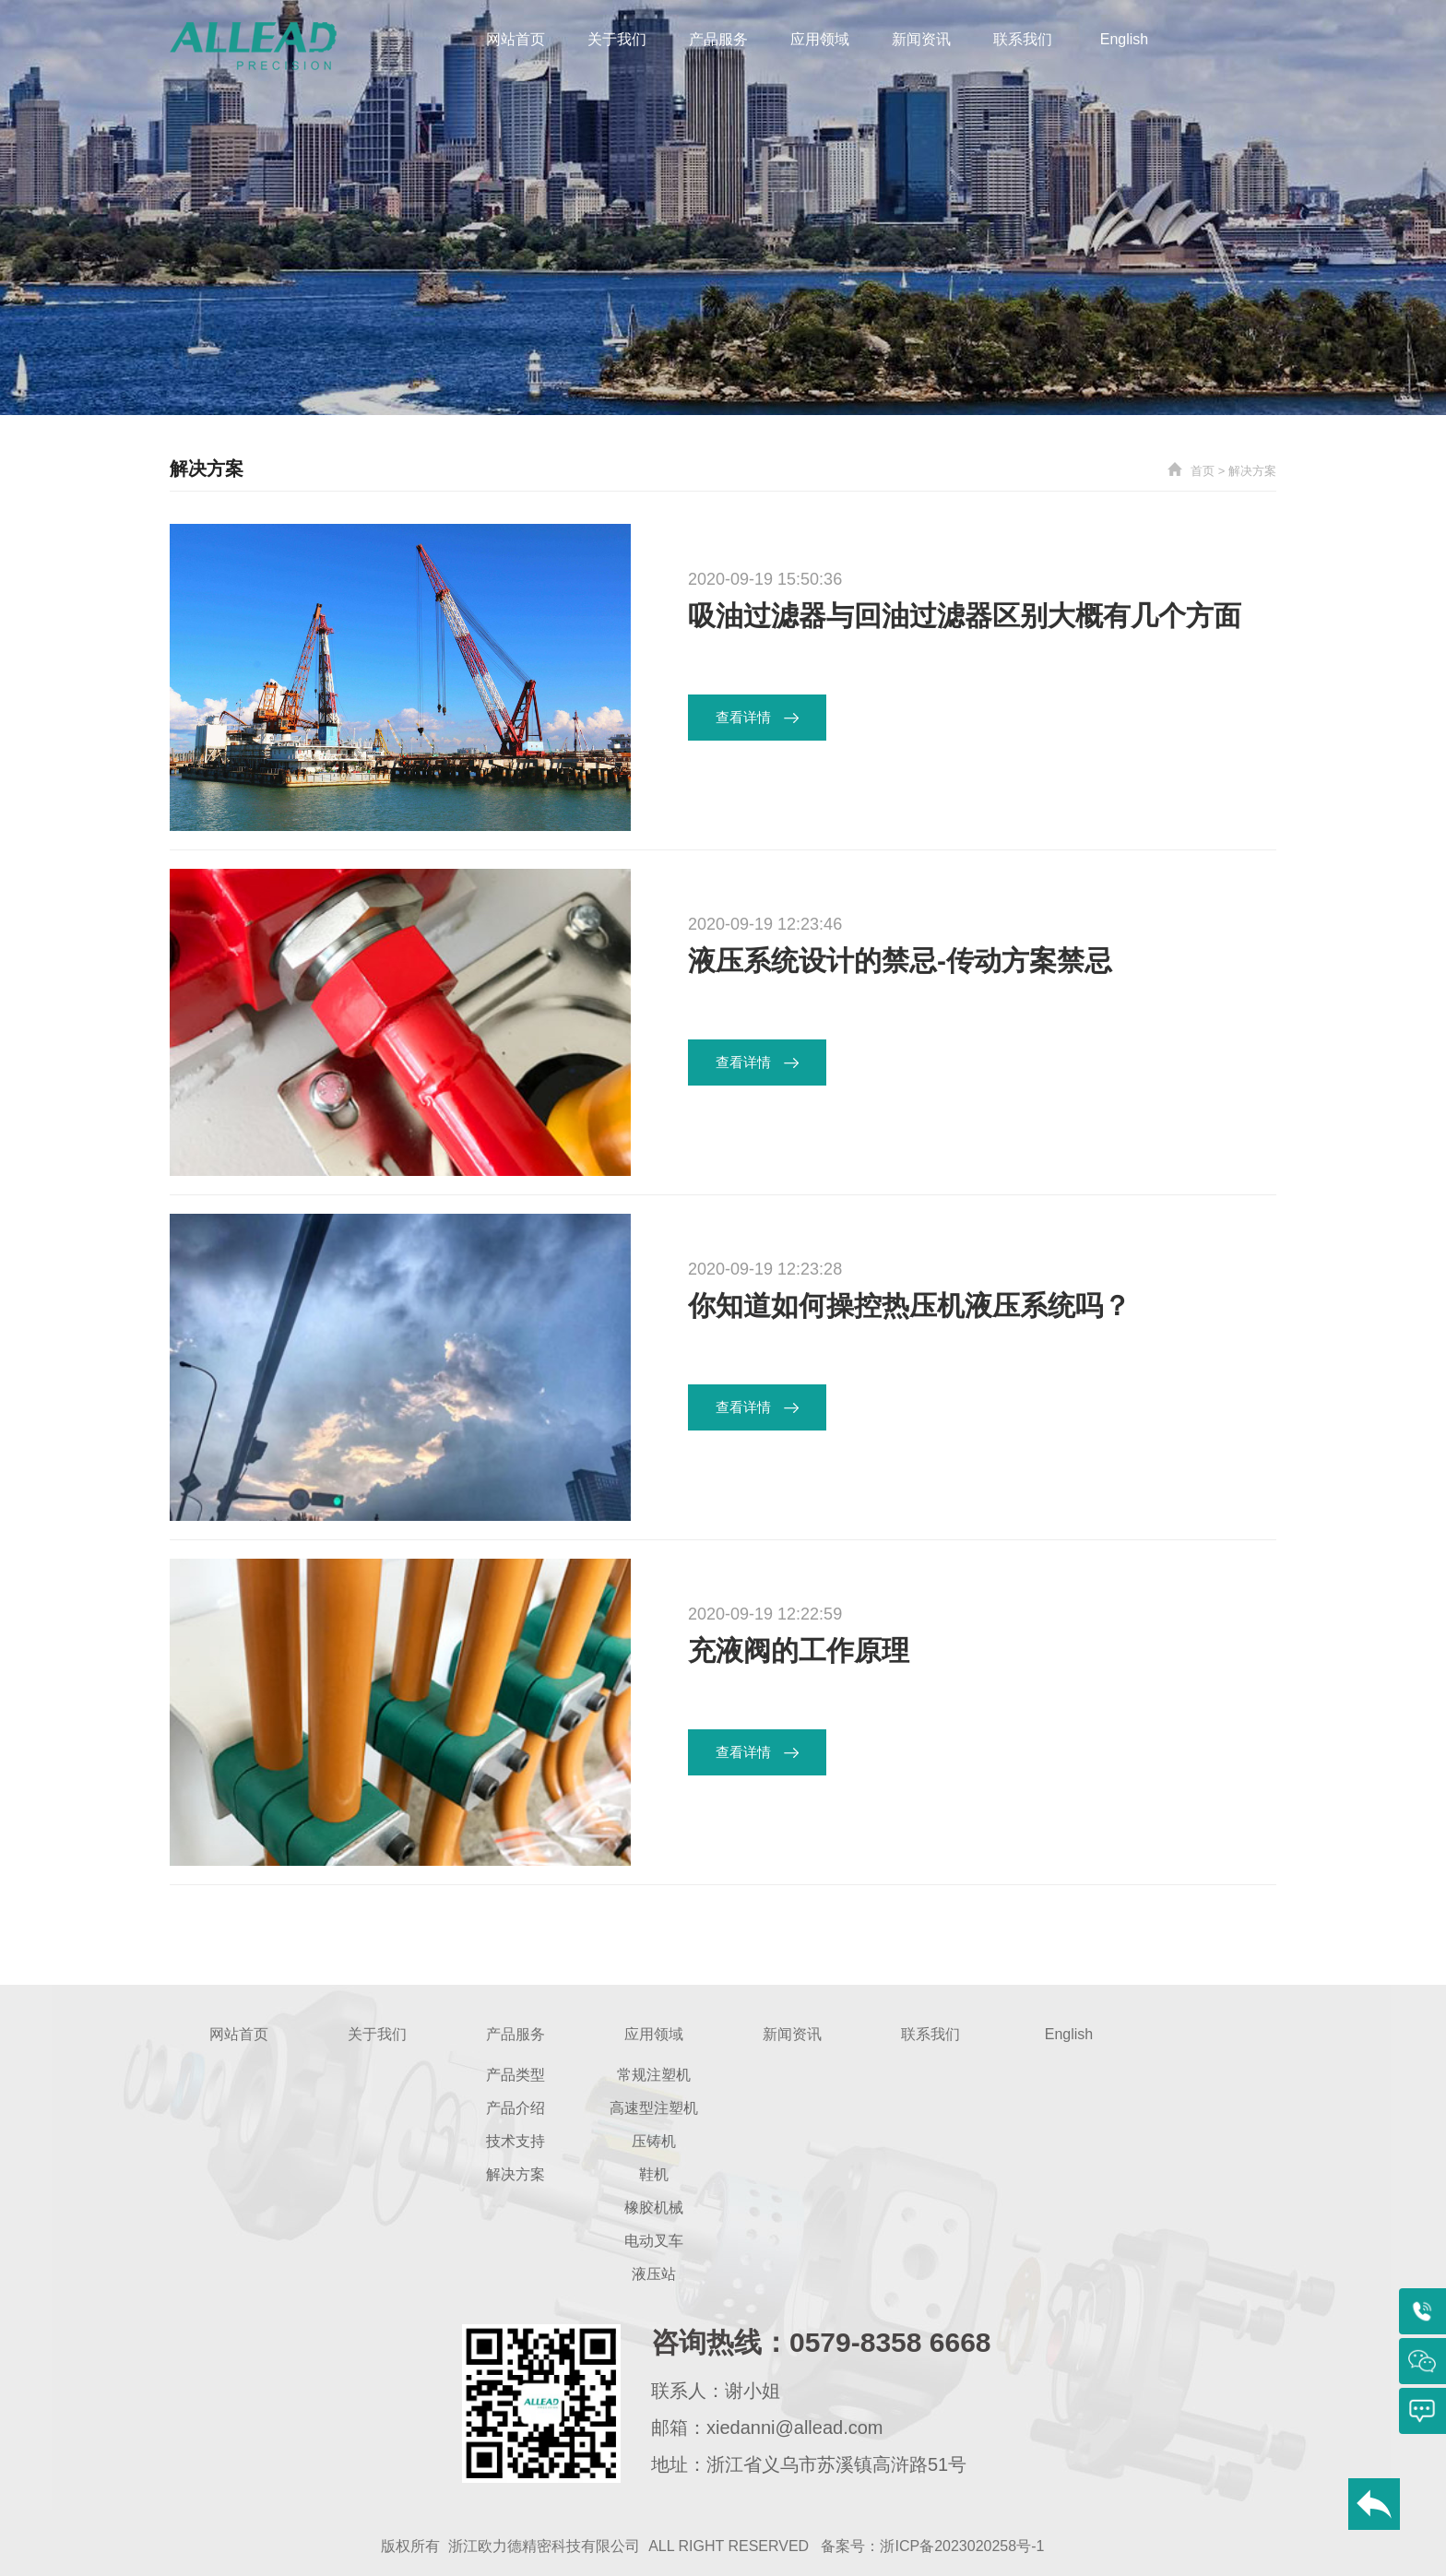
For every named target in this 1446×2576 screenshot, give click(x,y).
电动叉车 (653, 2241)
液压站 (654, 2274)
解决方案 (1252, 471)
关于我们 (616, 39)
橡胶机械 (653, 2207)
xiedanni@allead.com (794, 2427)
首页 (1203, 471)
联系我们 (1022, 39)
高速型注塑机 (654, 2108)
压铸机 (654, 2141)
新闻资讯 (921, 39)
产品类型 (515, 2075)
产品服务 (718, 39)
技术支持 (515, 2141)
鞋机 (654, 2174)
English (1124, 39)
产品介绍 (515, 2108)
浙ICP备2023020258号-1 (962, 2546)
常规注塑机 (654, 2075)
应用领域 (819, 39)
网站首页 (515, 39)
